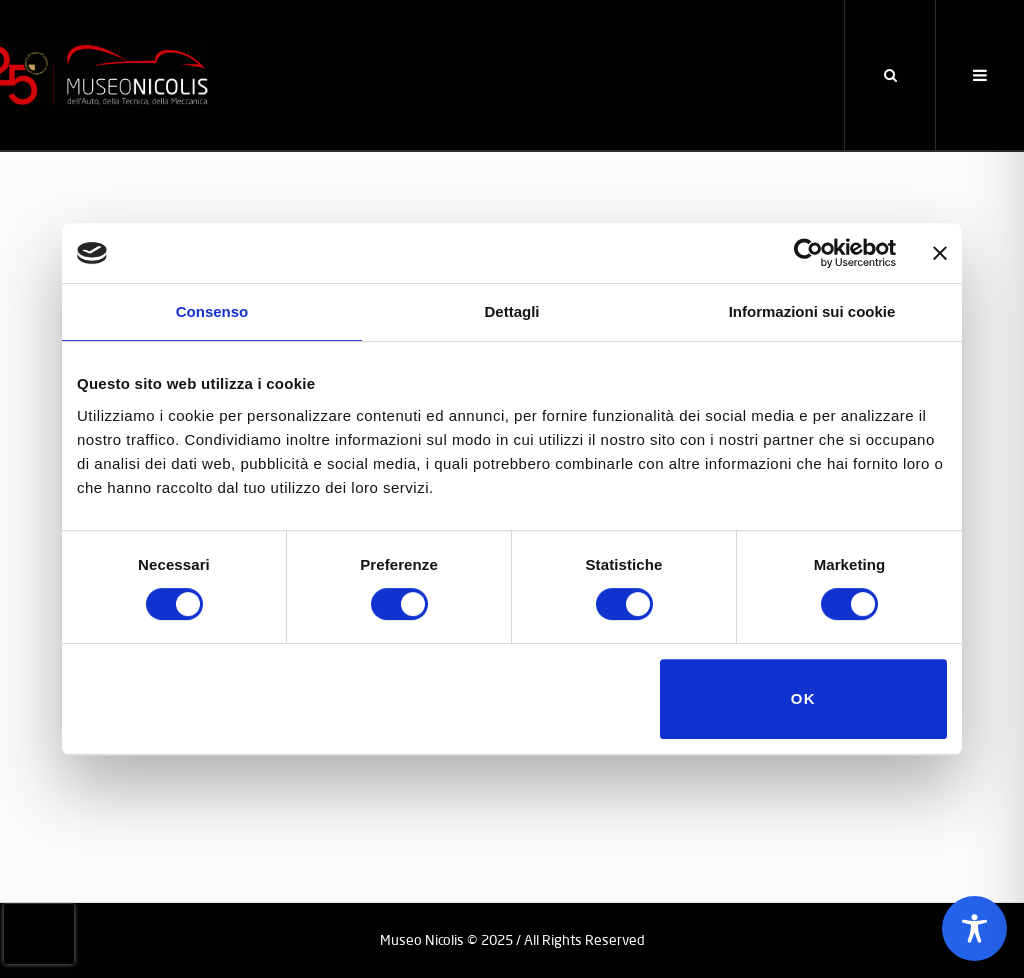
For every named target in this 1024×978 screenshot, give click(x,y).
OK (804, 698)
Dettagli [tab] (511, 311)
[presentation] (39, 934)
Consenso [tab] (212, 311)
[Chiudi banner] (940, 253)
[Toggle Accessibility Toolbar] (974, 928)
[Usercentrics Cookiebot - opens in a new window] (808, 253)
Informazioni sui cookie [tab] (812, 311)
